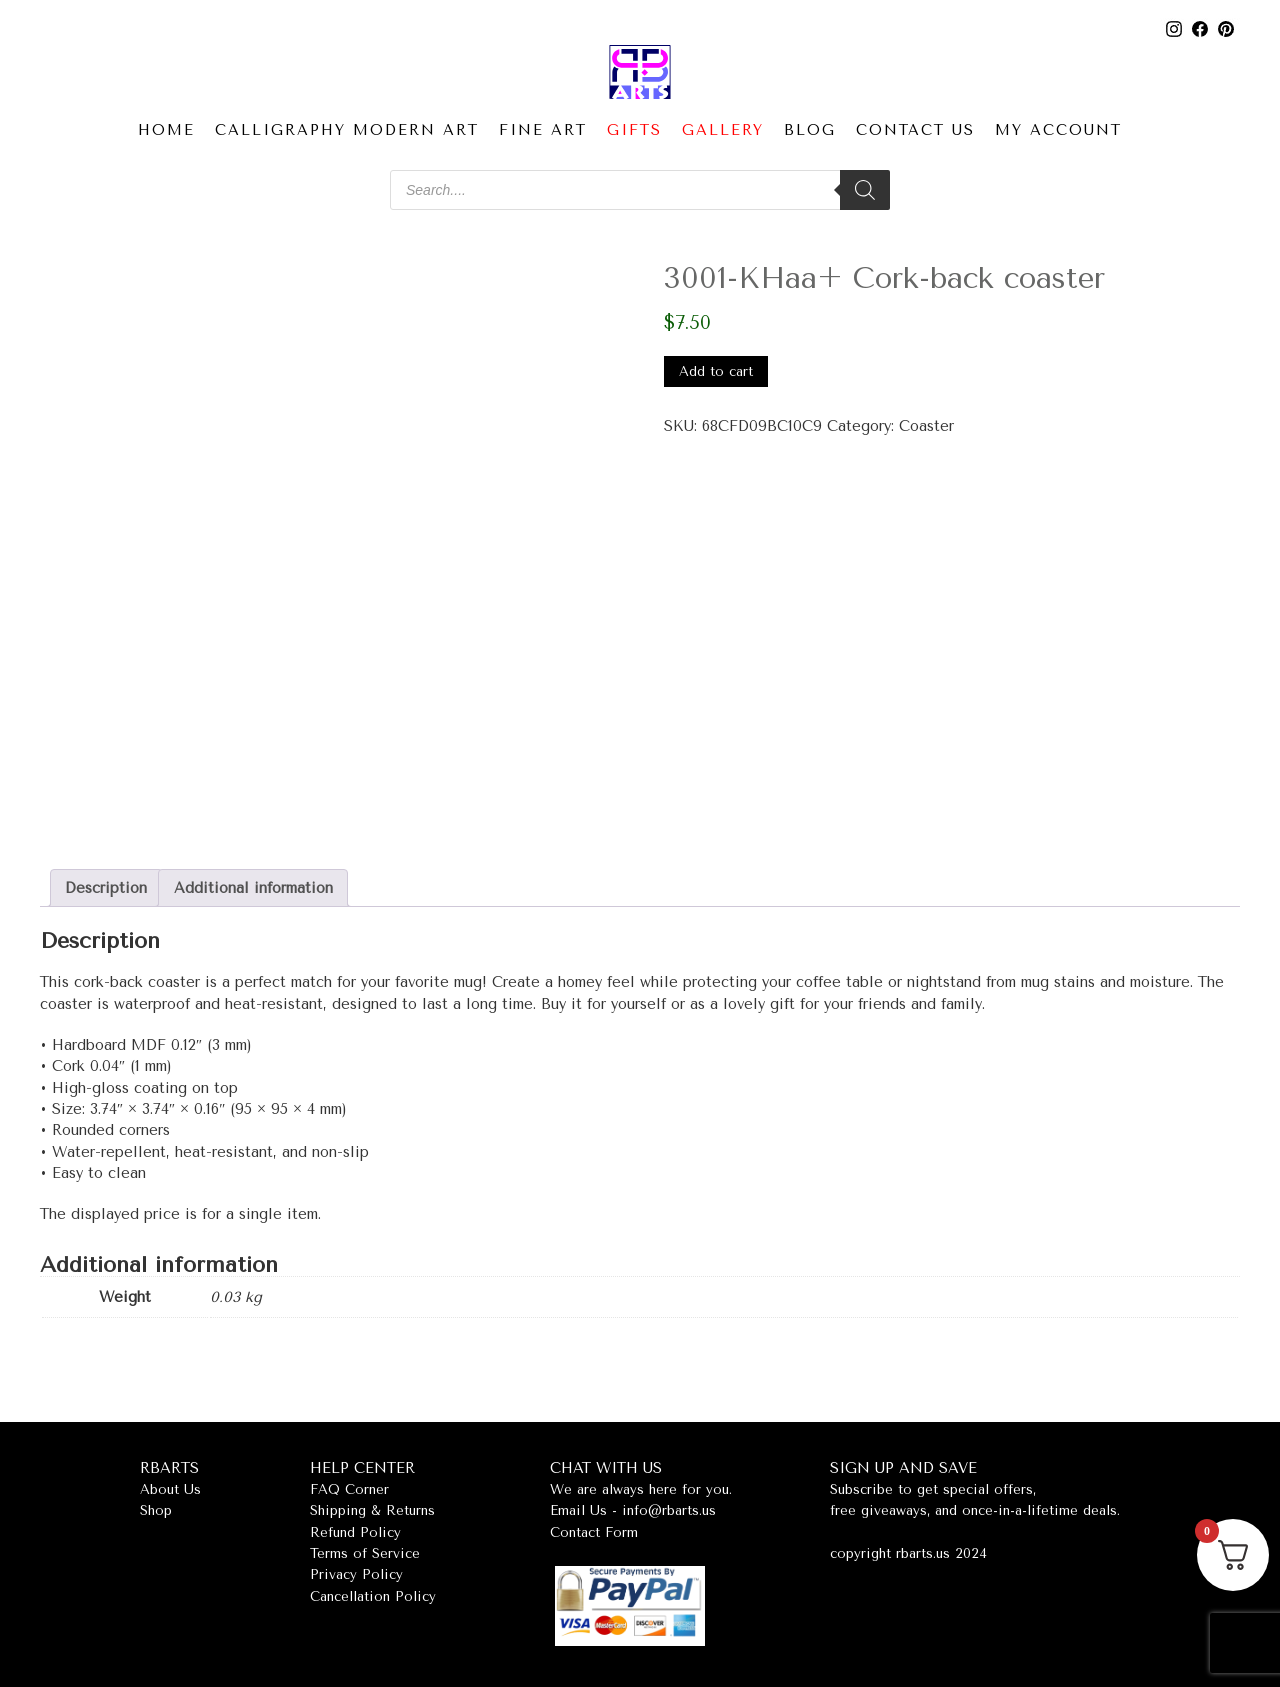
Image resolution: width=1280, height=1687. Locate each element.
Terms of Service (365, 1553)
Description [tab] (106, 888)
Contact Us (915, 130)
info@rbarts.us (669, 1510)
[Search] (865, 190)
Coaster (926, 426)
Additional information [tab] (253, 888)
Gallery (723, 130)
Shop (156, 1510)
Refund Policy (355, 1532)
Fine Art (543, 130)
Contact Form (594, 1532)
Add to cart (716, 371)
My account (1058, 130)
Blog (810, 130)
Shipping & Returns (372, 1510)
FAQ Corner (349, 1489)
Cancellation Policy (373, 1596)
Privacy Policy (356, 1574)
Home (166, 130)
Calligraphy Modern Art (347, 130)
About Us (170, 1489)
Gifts (634, 130)
